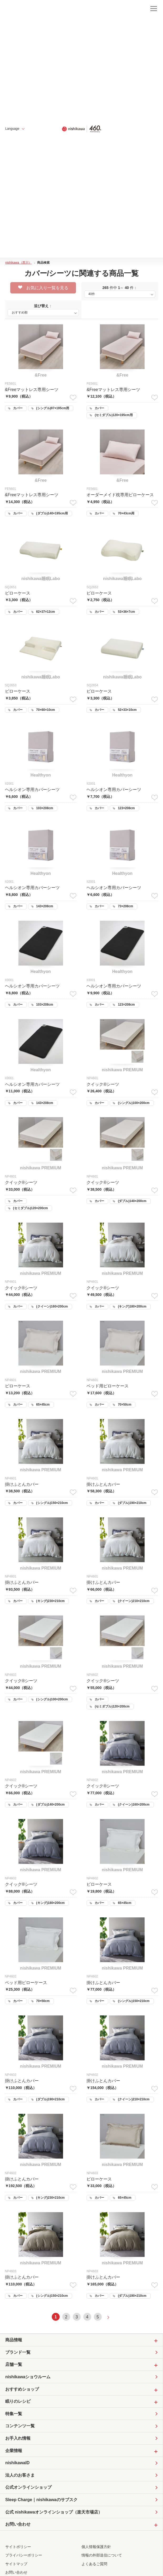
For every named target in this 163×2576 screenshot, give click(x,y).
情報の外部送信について (102, 2555)
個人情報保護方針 (96, 2547)
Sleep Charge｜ (41, 2499)
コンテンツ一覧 (20, 2426)
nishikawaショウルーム (27, 2377)
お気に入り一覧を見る (43, 287)
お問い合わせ (16, 2572)
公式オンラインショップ (28, 2487)
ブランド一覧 (17, 2352)
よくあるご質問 (94, 2564)
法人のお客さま (20, 2475)
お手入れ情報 (17, 2438)
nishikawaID (17, 2463)
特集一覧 (13, 2413)
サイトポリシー (18, 2547)
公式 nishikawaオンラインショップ (53, 2512)
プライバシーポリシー (23, 2555)
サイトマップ (16, 2564)
